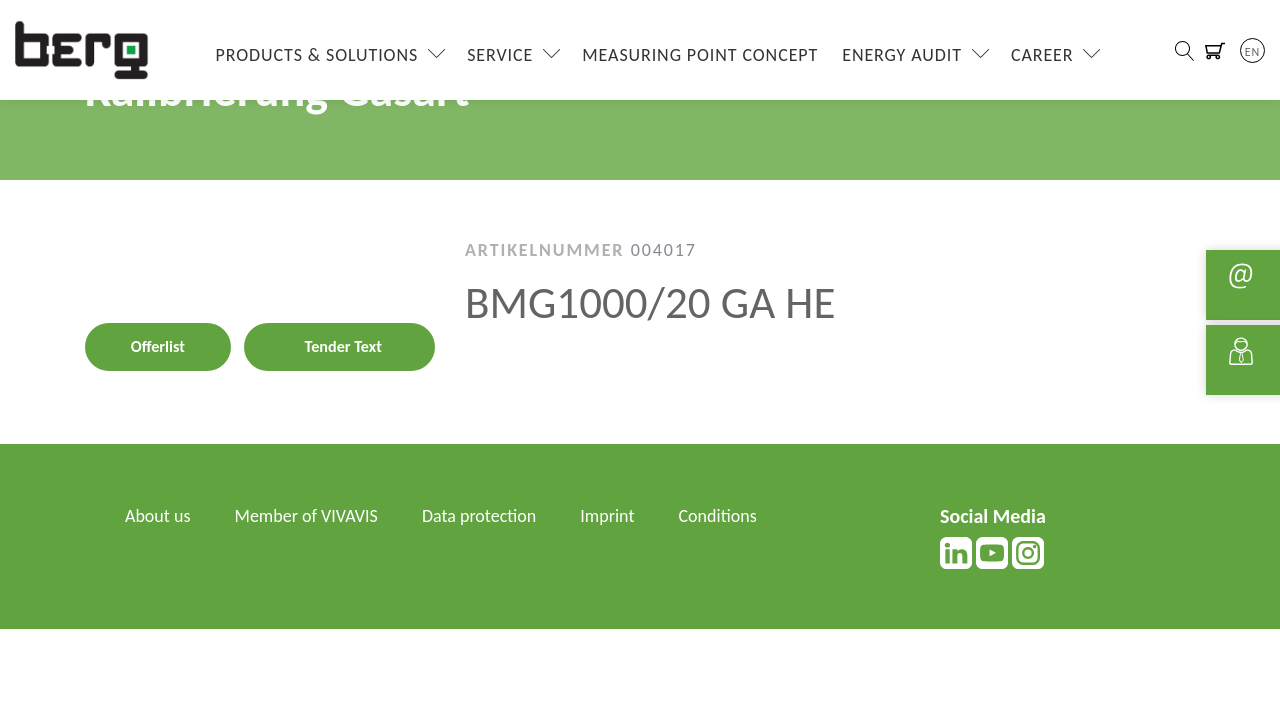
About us (157, 516)
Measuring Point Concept (700, 55)
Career (1042, 55)
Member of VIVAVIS (306, 516)
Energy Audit (902, 55)
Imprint (607, 516)
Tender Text (343, 346)
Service (500, 55)
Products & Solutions (317, 55)
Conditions (718, 516)
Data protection (479, 516)
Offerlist (158, 346)
